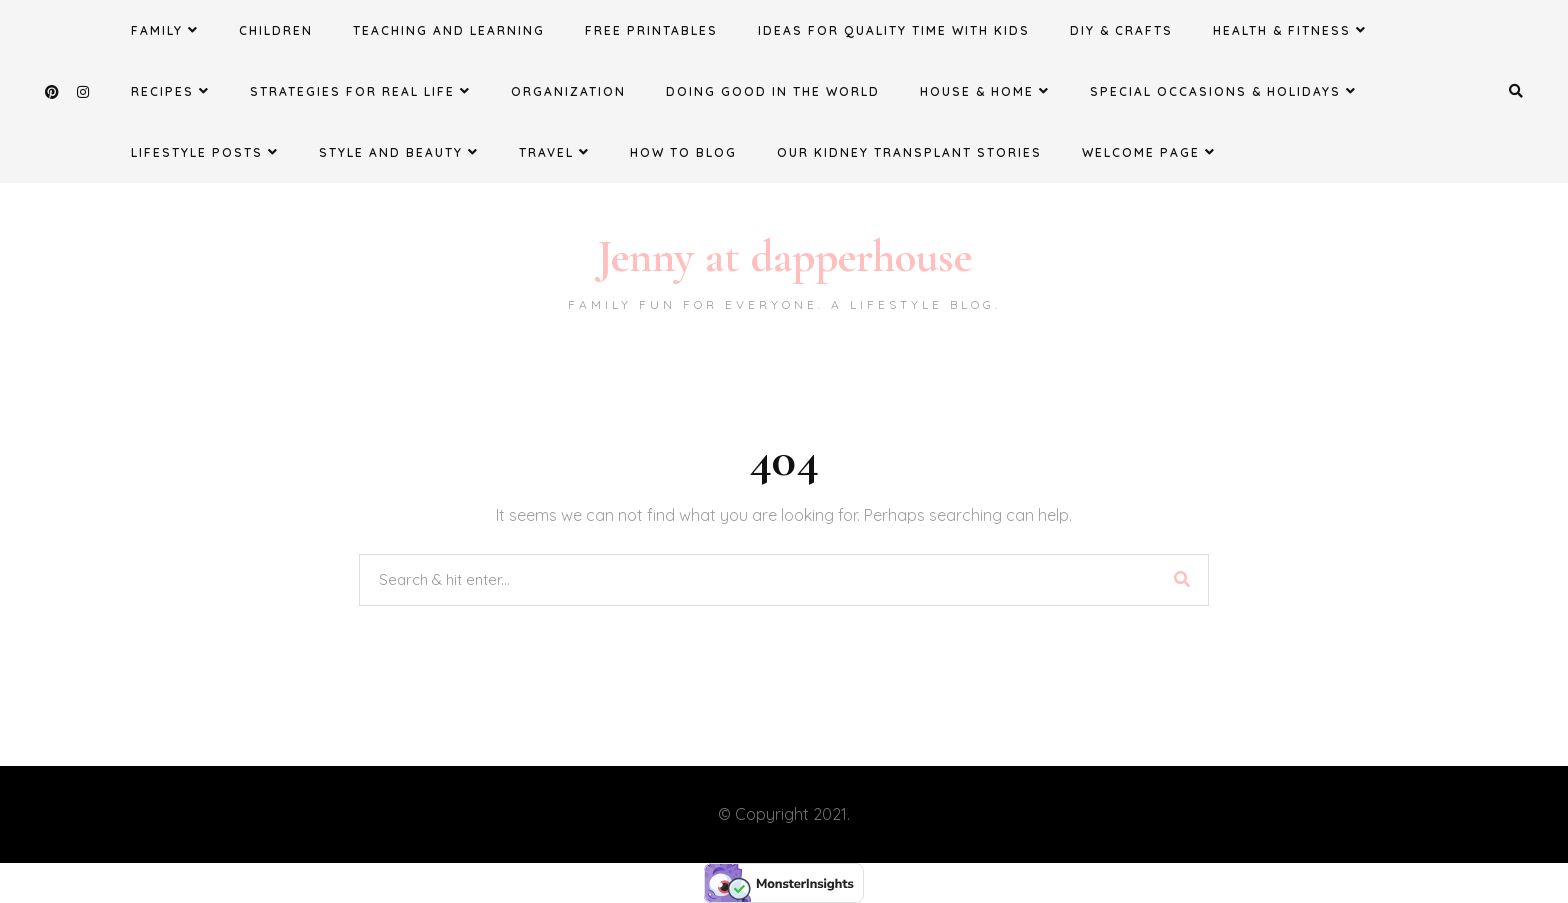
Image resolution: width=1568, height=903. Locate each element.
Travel (554, 152)
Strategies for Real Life (360, 91)
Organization (568, 91)
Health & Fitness (1290, 30)
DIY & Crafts (1121, 30)
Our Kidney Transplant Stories (909, 152)
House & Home (985, 91)
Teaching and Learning (449, 30)
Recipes (170, 91)
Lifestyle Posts (205, 152)
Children (276, 30)
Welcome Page (1149, 152)
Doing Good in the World (773, 91)
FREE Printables (651, 30)
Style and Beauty (399, 152)
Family (165, 30)
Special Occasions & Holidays (1223, 91)
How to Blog (683, 152)
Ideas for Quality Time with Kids (894, 30)
